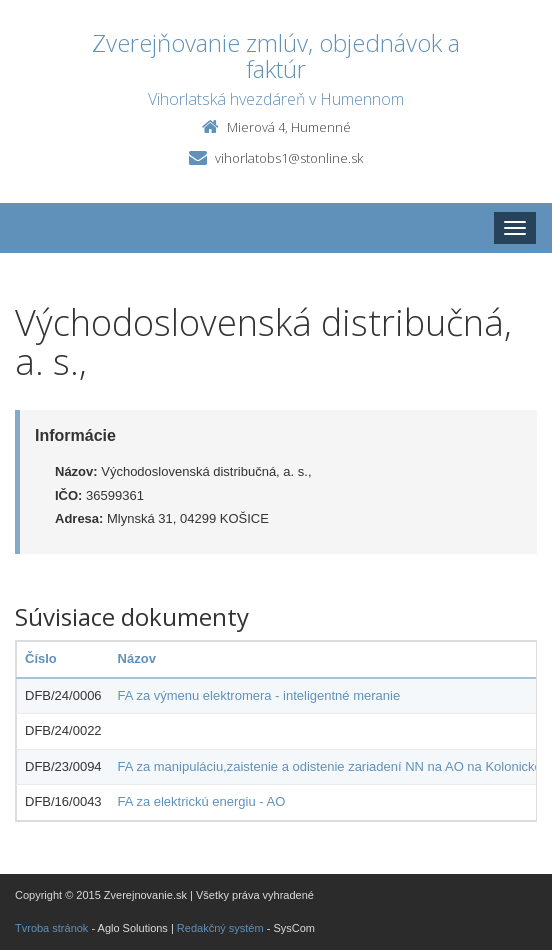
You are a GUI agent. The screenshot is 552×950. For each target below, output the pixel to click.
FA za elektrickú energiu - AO (202, 801)
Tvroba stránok (51, 928)
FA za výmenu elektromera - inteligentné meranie (259, 695)
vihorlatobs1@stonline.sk (289, 158)
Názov (137, 658)
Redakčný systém (220, 928)
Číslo (41, 658)
